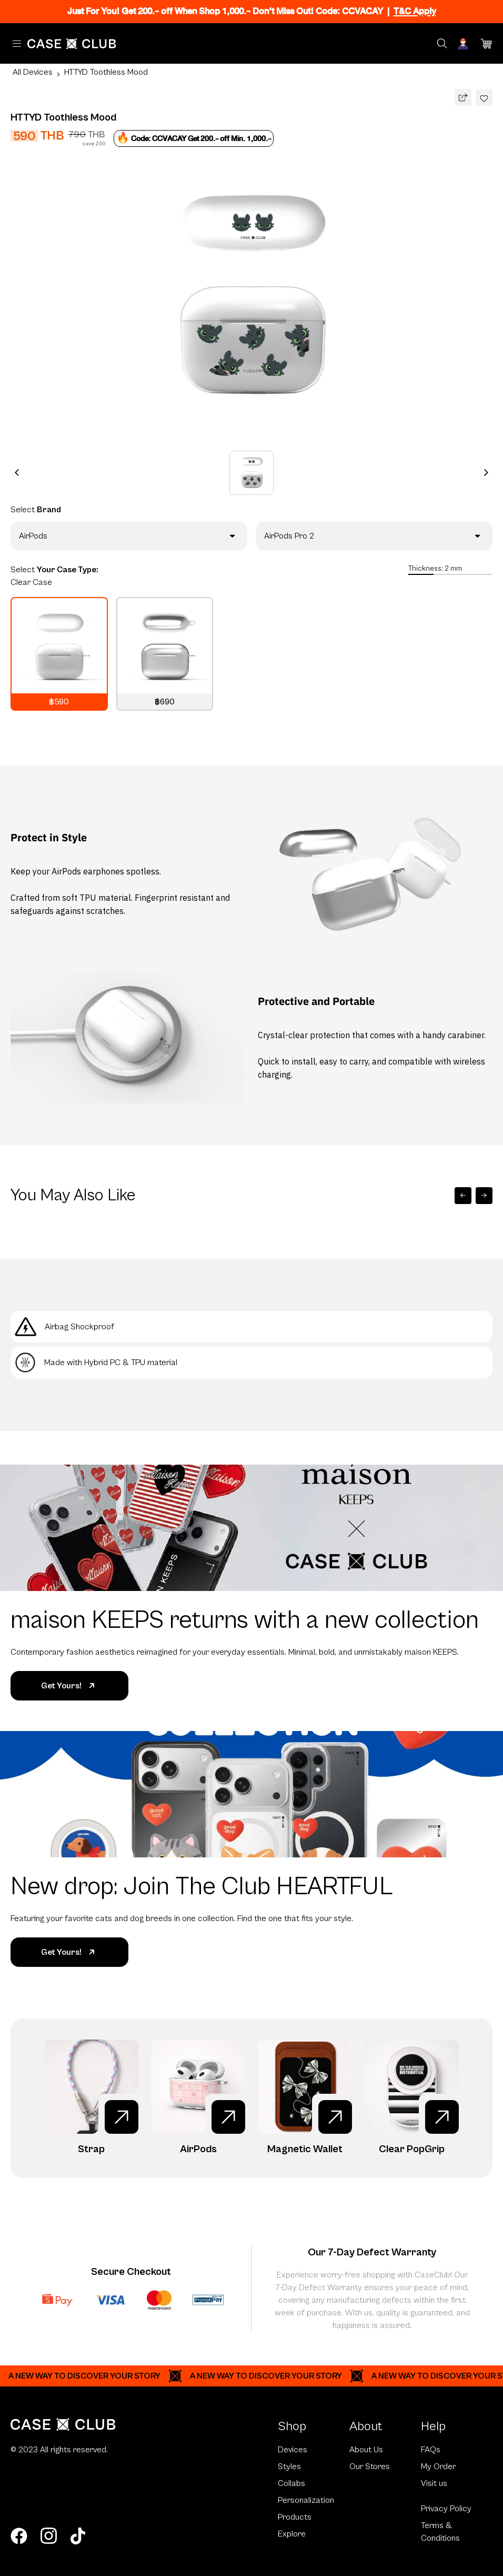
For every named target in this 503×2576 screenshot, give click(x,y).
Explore (292, 2534)
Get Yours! (69, 1685)
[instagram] (48, 2536)
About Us (366, 2449)
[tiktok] (77, 2536)
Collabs (291, 2483)
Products (294, 2517)
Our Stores (369, 2466)
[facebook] (19, 2536)
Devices (292, 2449)
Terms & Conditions (440, 2532)
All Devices (33, 72)
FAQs (430, 2449)
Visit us (434, 2483)
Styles (289, 2466)
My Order (438, 2466)
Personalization (306, 2500)
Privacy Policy (446, 2508)
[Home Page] (71, 43)
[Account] (464, 43)
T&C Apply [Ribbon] (415, 11)
